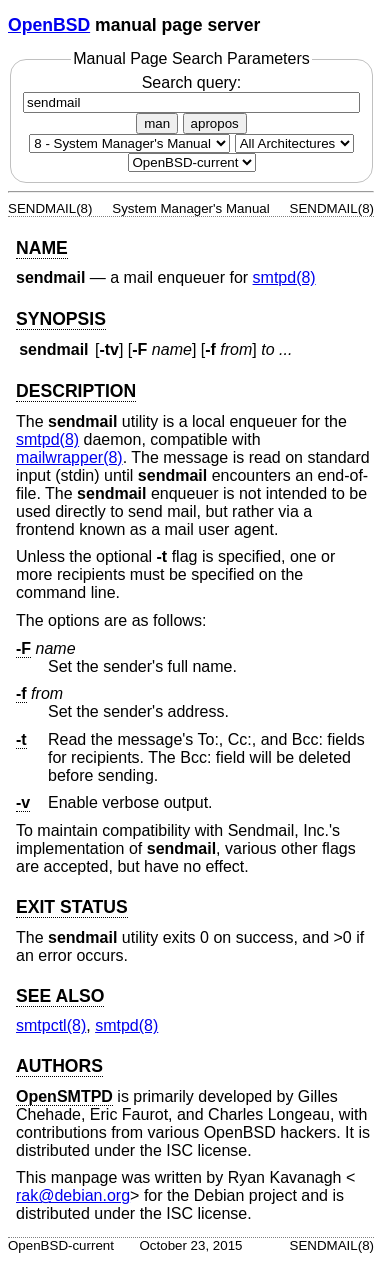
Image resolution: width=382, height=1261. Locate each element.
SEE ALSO (60, 996)
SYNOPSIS (61, 319)
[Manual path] (192, 162)
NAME (42, 248)
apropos (215, 123)
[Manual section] (129, 143)
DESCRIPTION (76, 391)
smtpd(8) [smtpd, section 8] (284, 277)
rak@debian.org (73, 1195)
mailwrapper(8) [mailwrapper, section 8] (69, 457)
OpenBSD (49, 25)
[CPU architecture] (294, 143)
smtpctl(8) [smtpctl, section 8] (51, 1025)
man (157, 123)
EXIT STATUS (72, 907)
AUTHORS (59, 1066)
